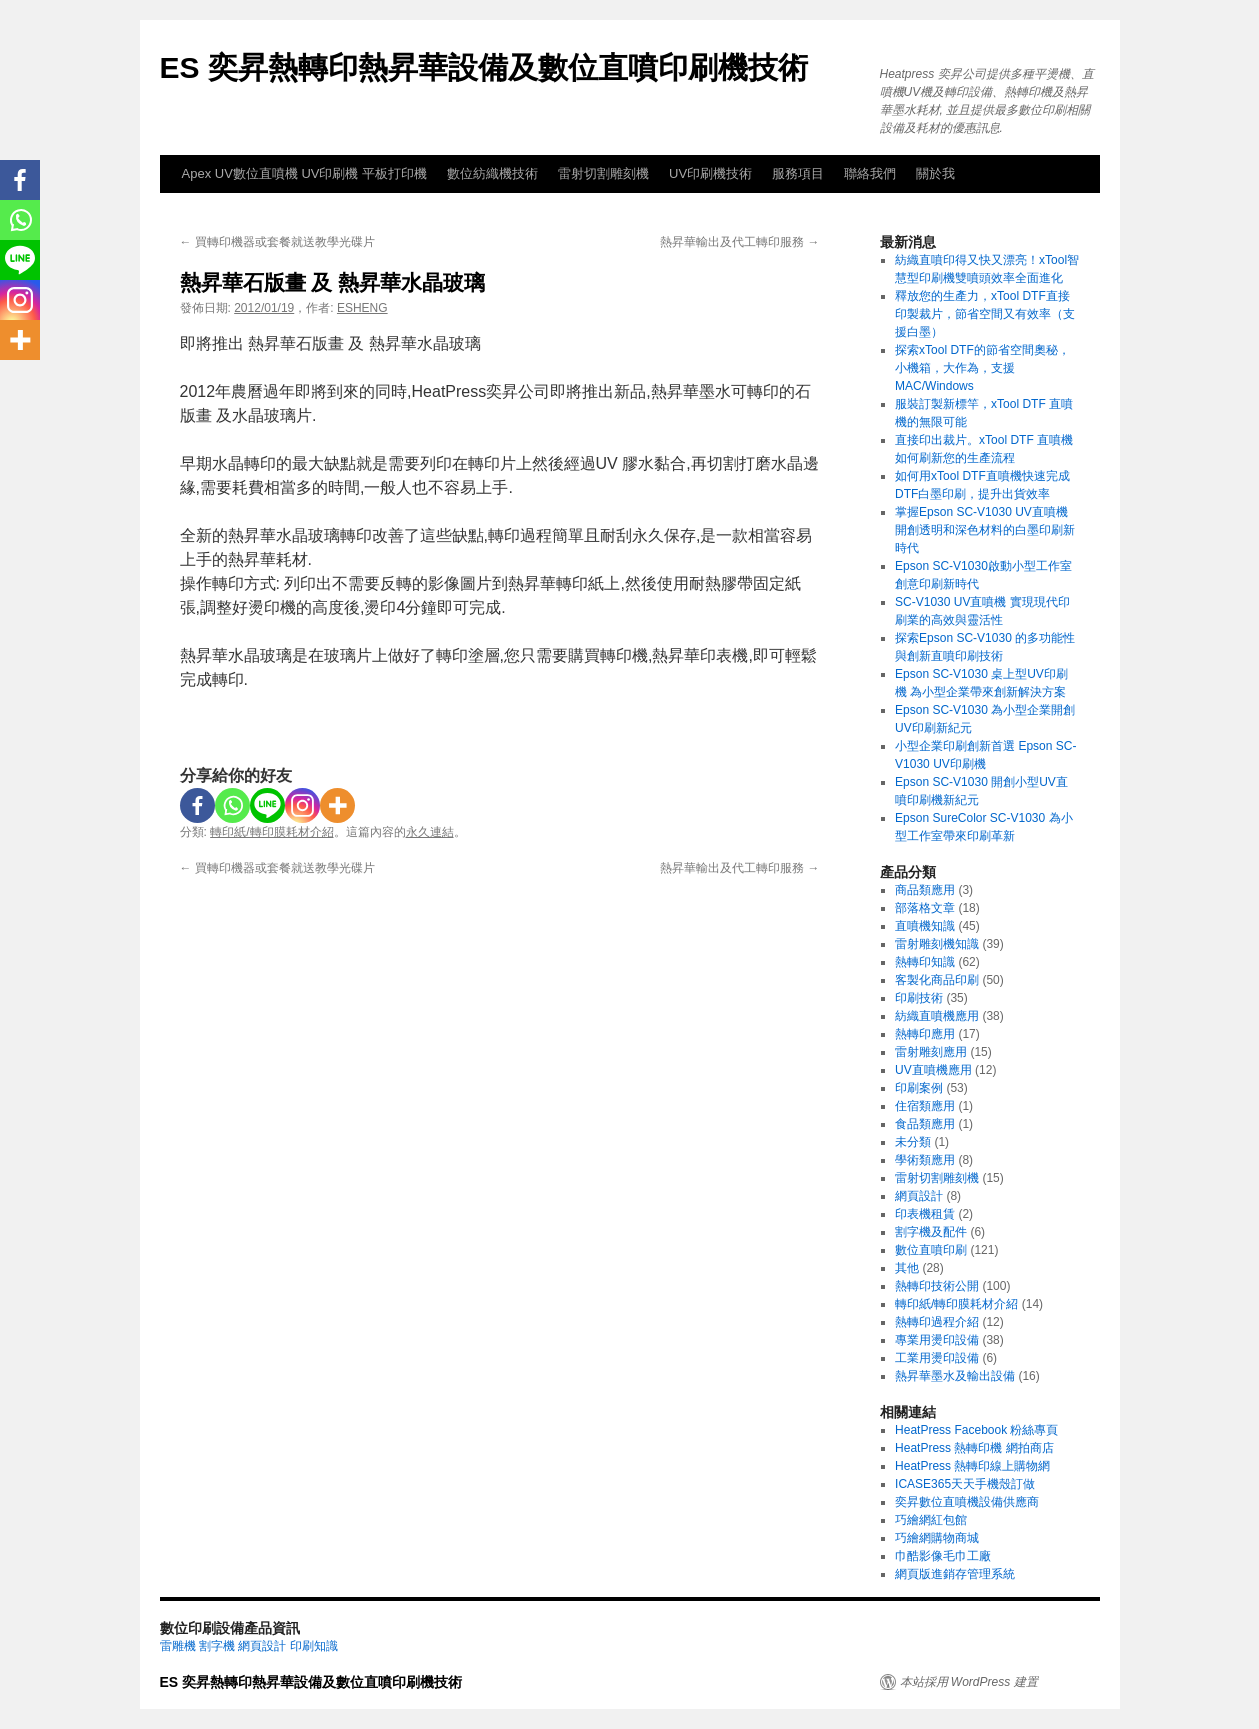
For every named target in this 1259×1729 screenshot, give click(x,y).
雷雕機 (178, 1646)
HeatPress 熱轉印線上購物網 (972, 1466)
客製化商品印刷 (937, 980)
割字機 (217, 1646)
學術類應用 (925, 1160)
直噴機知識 (925, 926)
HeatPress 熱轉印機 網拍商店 (974, 1448)
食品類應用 (925, 1124)
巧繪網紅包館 (931, 1520)
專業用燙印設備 (937, 1340)
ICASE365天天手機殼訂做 (965, 1484)
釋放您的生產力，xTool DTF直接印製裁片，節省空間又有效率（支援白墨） (985, 314)
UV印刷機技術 (710, 173)
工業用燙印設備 (937, 1358)
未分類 (913, 1142)
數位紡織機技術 (492, 173)
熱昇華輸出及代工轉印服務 (739, 242)
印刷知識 (314, 1646)
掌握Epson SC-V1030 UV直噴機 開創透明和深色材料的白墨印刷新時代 (985, 530)
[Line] (267, 805)
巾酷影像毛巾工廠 (943, 1556)
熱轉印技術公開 (937, 1286)
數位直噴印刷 (931, 1250)
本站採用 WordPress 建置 (969, 1682)
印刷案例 (919, 1088)
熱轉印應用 (925, 1034)
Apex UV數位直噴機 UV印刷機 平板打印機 (305, 173)
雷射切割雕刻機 (603, 173)
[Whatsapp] (232, 805)
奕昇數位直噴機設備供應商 (967, 1502)
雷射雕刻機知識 (937, 944)
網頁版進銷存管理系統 (955, 1574)
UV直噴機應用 (933, 1070)
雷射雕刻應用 (931, 1052)
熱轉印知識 (925, 962)
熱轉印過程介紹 (937, 1322)
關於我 (935, 173)
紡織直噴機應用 (937, 1016)
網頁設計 (919, 1196)
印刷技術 (919, 998)
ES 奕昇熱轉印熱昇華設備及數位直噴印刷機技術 (484, 67)
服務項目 (798, 173)
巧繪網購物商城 (937, 1538)
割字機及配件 (931, 1232)
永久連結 (430, 832)
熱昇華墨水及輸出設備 (955, 1376)
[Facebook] (197, 805)
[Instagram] (302, 805)
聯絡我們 (870, 173)
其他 (907, 1268)
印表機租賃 (925, 1214)
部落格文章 (925, 908)
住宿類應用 (925, 1106)
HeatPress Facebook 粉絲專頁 (976, 1430)
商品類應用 (925, 890)
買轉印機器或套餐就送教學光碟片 (277, 242)
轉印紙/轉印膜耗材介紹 (271, 832)
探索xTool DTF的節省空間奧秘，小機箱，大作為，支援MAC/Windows (982, 368)
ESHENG (362, 308)
